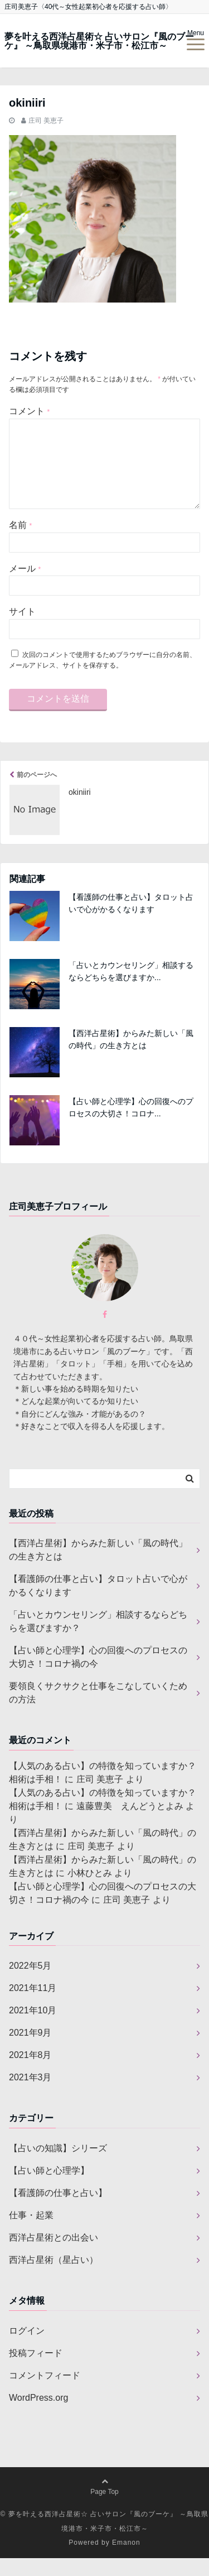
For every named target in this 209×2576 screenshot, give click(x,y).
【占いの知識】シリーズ (58, 2166)
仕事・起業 (31, 2233)
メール (25, 586)
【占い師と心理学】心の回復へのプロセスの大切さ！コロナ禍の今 (98, 1674)
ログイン (27, 2348)
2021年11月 (32, 2006)
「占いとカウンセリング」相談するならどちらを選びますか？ (98, 1639)
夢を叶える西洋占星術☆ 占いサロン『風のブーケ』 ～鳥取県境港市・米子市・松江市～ (99, 41)
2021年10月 (32, 2028)
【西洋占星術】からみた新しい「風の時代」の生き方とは (131, 1057)
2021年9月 (30, 2050)
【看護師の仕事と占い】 (58, 2210)
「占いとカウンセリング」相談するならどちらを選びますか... (131, 989)
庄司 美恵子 (46, 120)
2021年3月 (30, 2095)
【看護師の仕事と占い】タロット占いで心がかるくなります (131, 921)
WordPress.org (38, 2415)
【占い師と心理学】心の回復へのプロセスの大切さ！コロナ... (131, 1125)
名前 (20, 543)
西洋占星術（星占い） (53, 2277)
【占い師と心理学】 (49, 2188)
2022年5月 (30, 1983)
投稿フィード (35, 2371)
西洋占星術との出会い (53, 2255)
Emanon (126, 2560)
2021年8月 (30, 2073)
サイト (22, 629)
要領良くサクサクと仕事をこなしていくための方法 (98, 1710)
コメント (29, 411)
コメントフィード (44, 2393)
